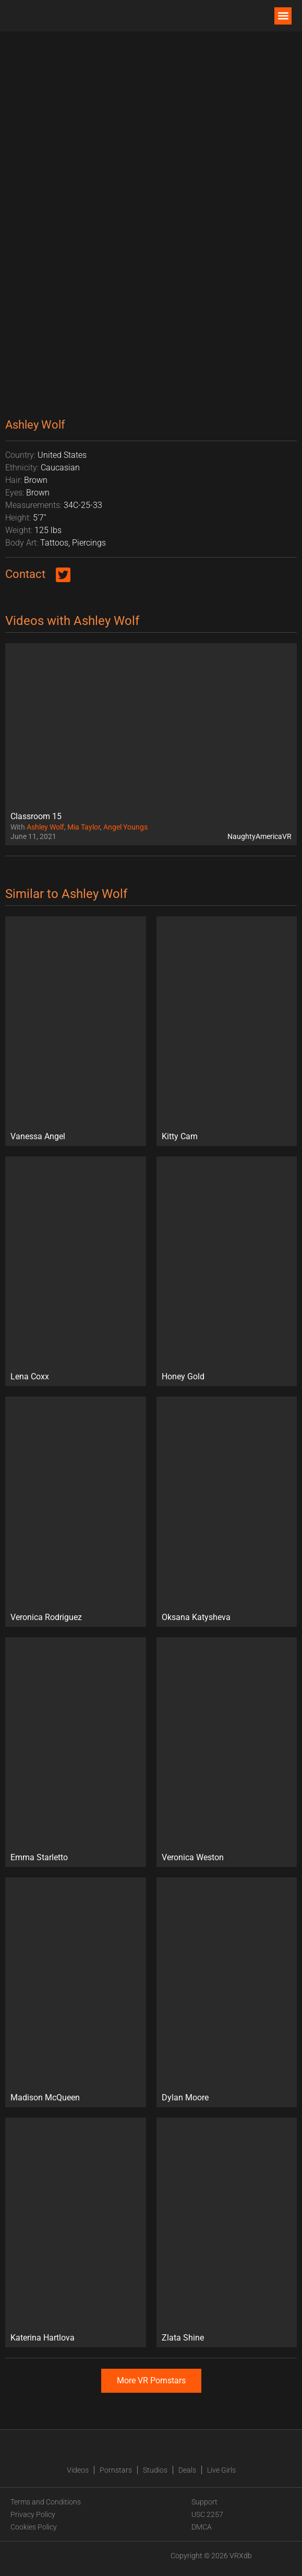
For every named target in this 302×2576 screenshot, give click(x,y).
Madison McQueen (45, 2097)
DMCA (201, 2527)
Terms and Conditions (45, 2502)
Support (204, 2502)
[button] (283, 16)
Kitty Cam (180, 1136)
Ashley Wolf (45, 827)
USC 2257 (207, 2514)
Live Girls (221, 2470)
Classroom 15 (36, 816)
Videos (78, 2470)
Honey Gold (183, 1376)
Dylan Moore (185, 2097)
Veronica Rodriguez (46, 1617)
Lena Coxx (29, 1376)
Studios (155, 2470)
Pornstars (116, 2470)
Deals (187, 2470)
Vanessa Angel (37, 1136)
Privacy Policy (32, 2514)
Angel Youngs (125, 827)
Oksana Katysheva (196, 1617)
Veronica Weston (193, 1857)
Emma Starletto (39, 1857)
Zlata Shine (183, 2338)
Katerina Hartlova (42, 2338)
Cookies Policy (33, 2527)
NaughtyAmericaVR (259, 836)
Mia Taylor (83, 827)
